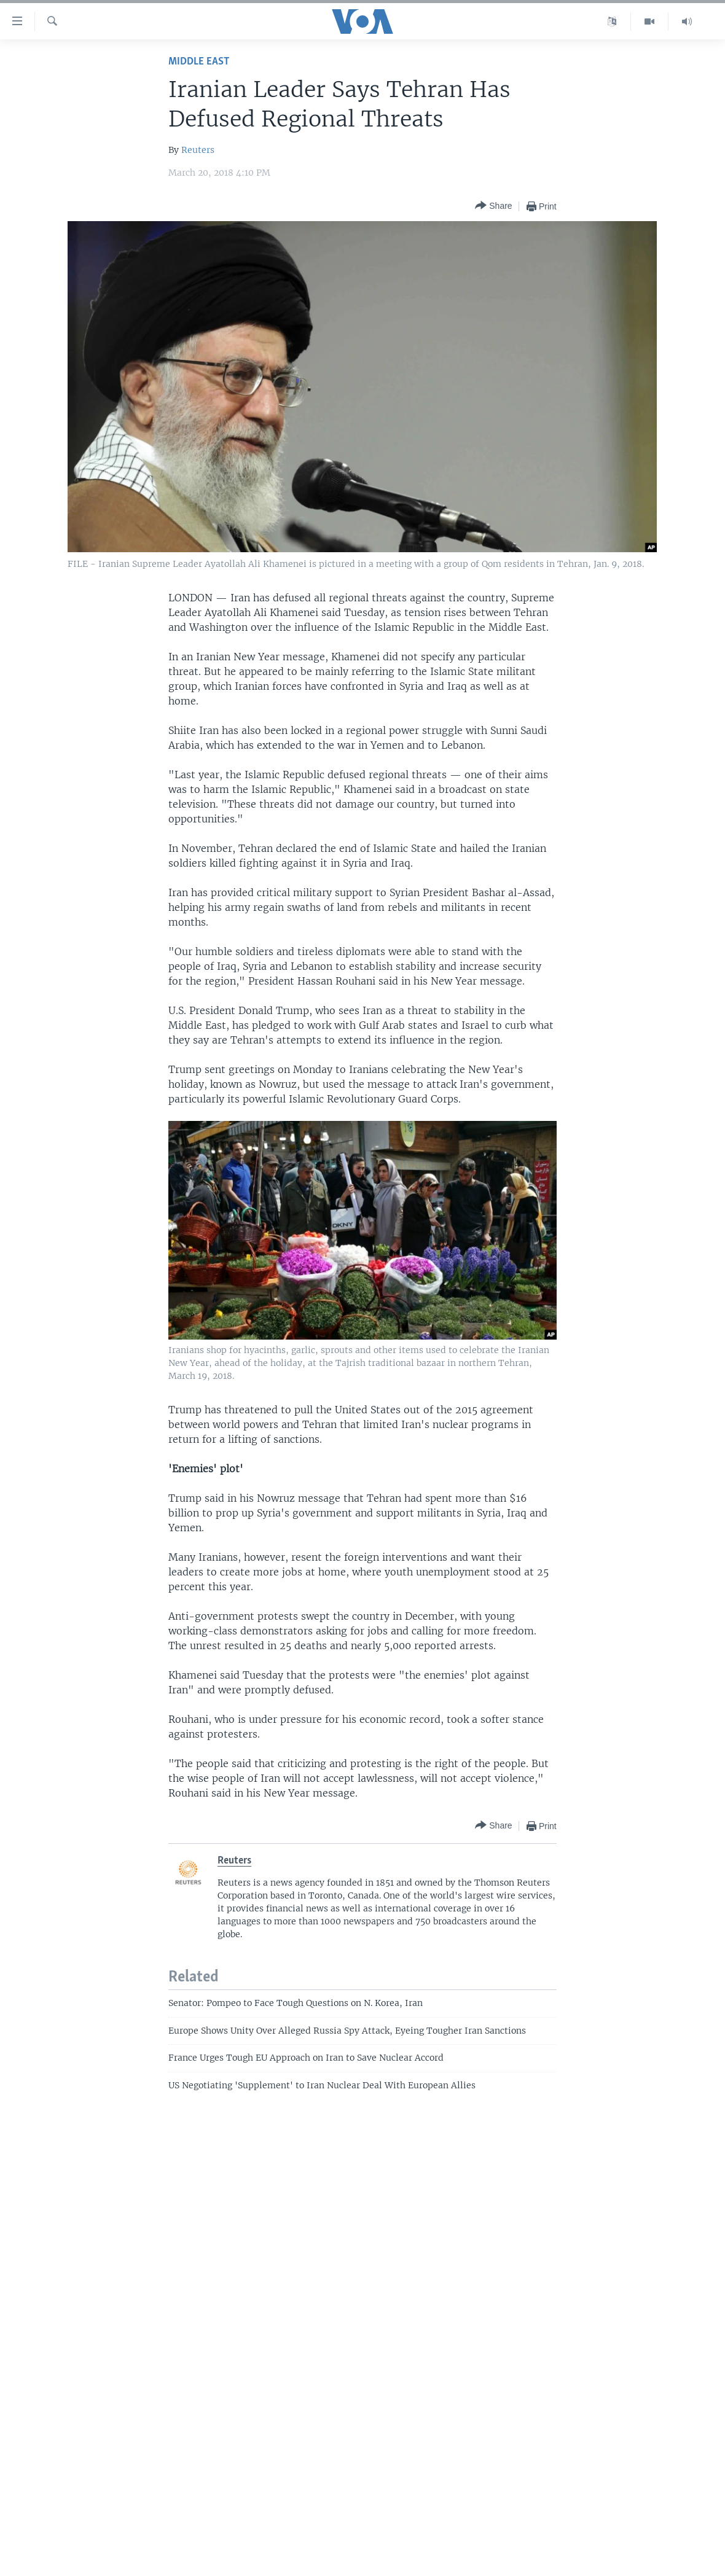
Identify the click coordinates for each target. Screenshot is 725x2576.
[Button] (493, 206)
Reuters (197, 149)
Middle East (198, 62)
